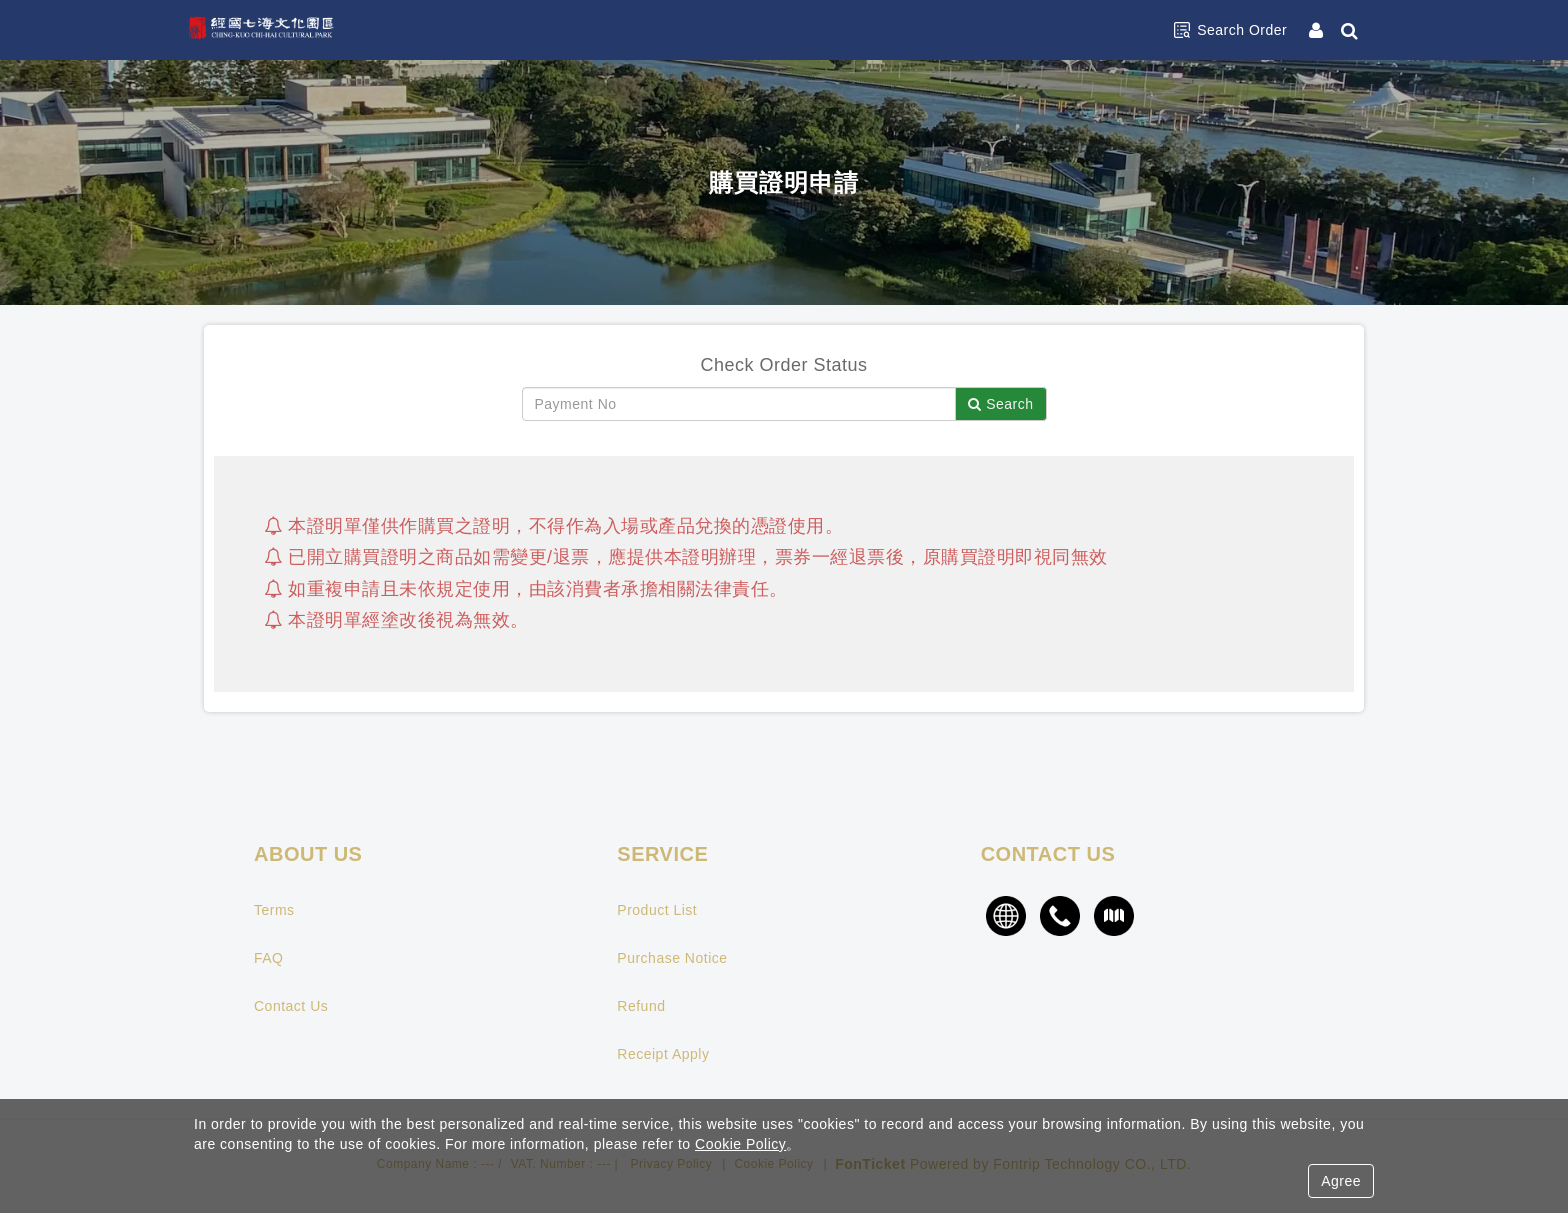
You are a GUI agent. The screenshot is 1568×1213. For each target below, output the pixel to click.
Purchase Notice (672, 958)
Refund (641, 1006)
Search (1000, 404)
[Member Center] (1318, 30)
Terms (274, 910)
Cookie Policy (740, 1144)
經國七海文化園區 (279, 30)
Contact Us (291, 1006)
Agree (1341, 1181)
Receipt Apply (663, 1054)
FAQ (269, 958)
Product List (657, 910)
